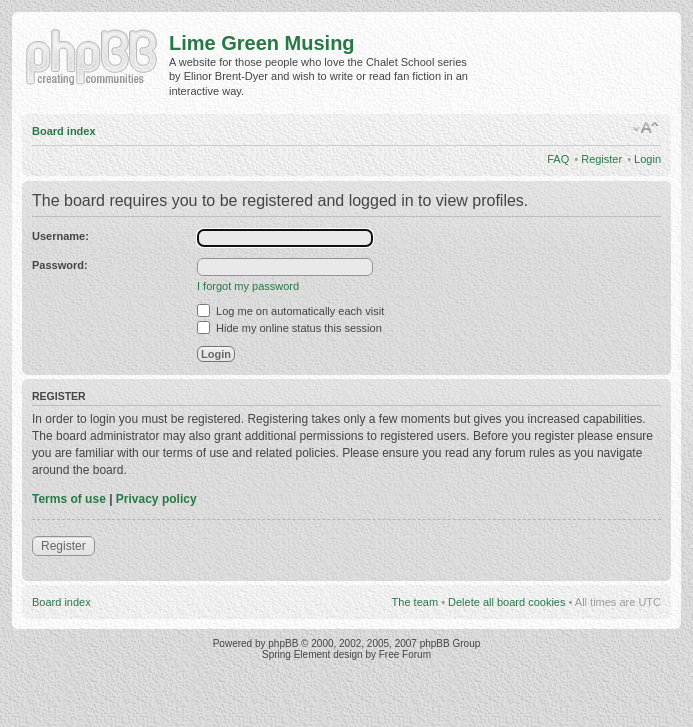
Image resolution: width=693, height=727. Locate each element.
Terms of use (69, 499)
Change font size (646, 128)
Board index (64, 131)
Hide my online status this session (289, 328)
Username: (60, 236)
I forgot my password (248, 286)
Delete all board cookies (506, 602)
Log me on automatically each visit (290, 311)
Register (601, 159)
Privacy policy (156, 499)
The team (415, 602)
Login (647, 159)
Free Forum (405, 654)
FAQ (558, 159)
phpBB (283, 643)
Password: (60, 265)
